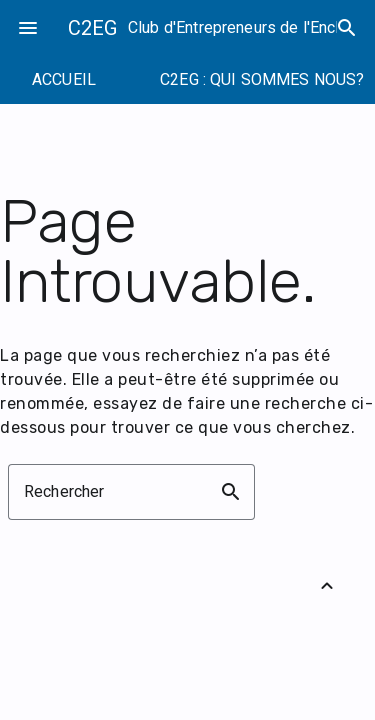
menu (28, 28)
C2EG (92, 28)
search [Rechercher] (347, 28)
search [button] (231, 492)
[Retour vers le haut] (327, 586)
